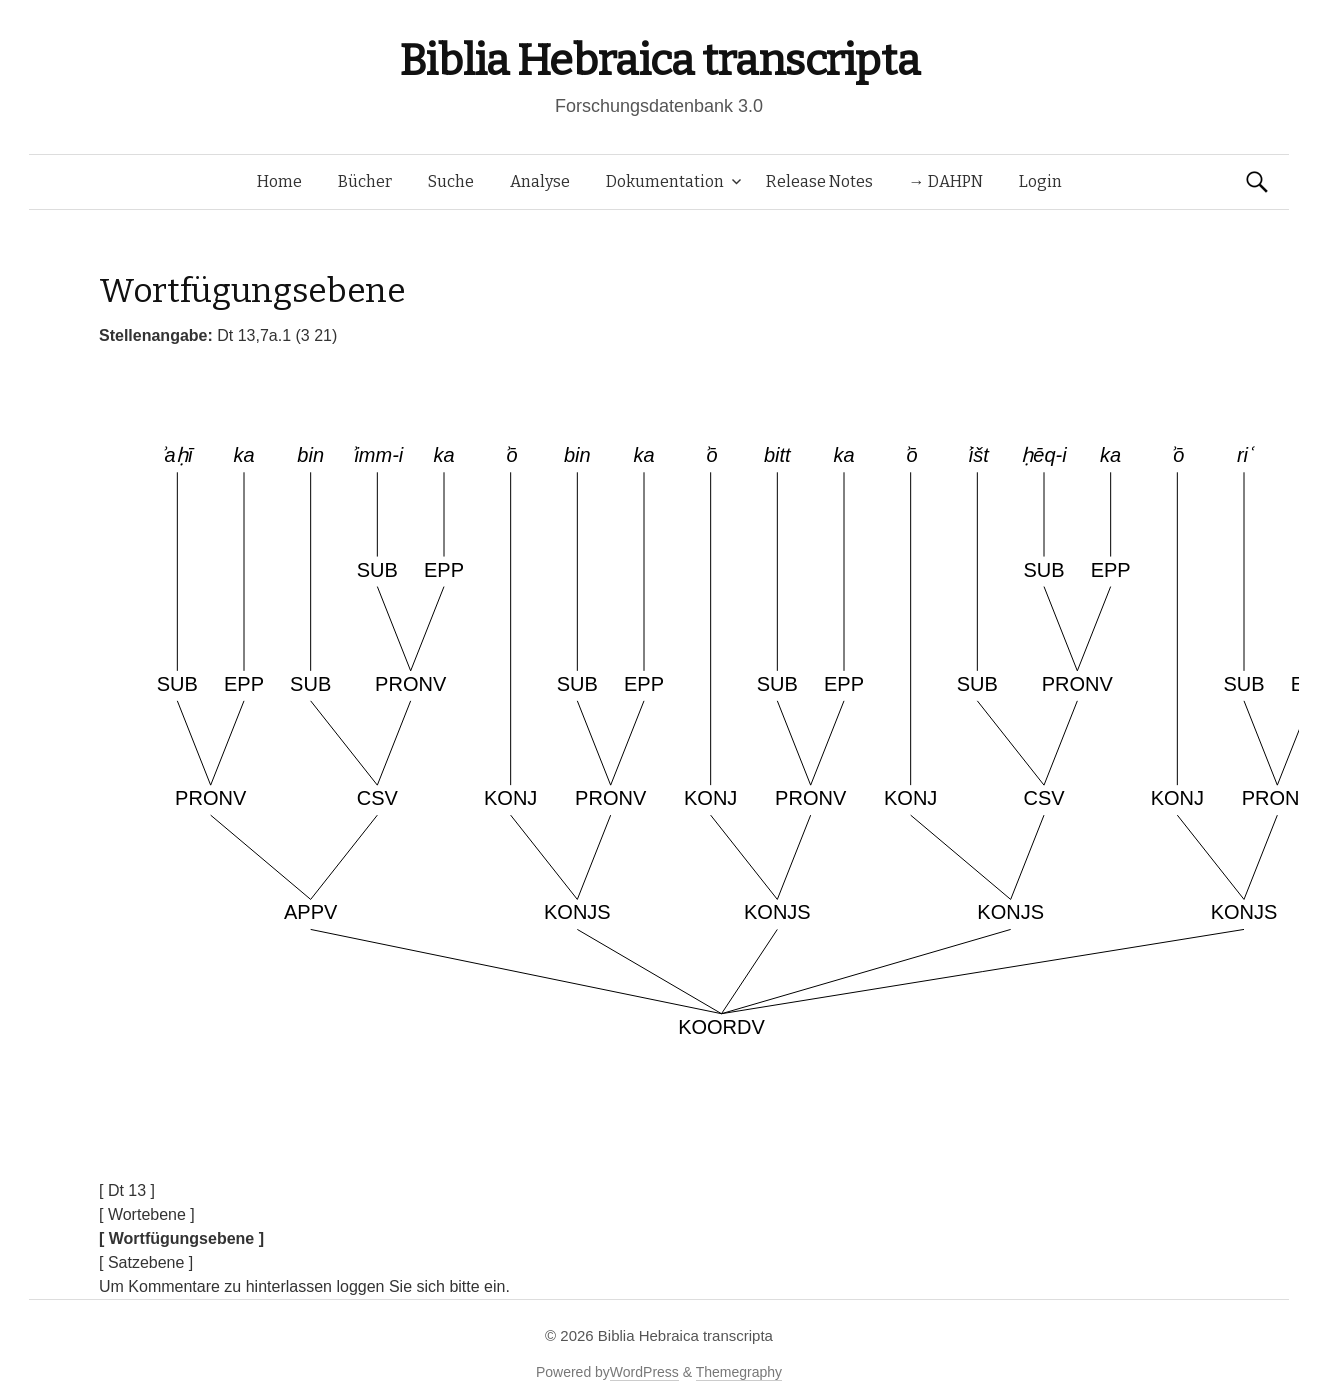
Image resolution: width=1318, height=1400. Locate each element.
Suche (451, 181)
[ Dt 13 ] (127, 1190)
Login (1040, 181)
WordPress (644, 1372)
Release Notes (819, 181)
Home (279, 181)
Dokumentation (665, 181)
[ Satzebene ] (146, 1262)
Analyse (540, 181)
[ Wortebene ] (147, 1214)
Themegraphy (739, 1372)
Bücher (365, 181)
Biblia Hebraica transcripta (659, 60)
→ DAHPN (946, 181)
